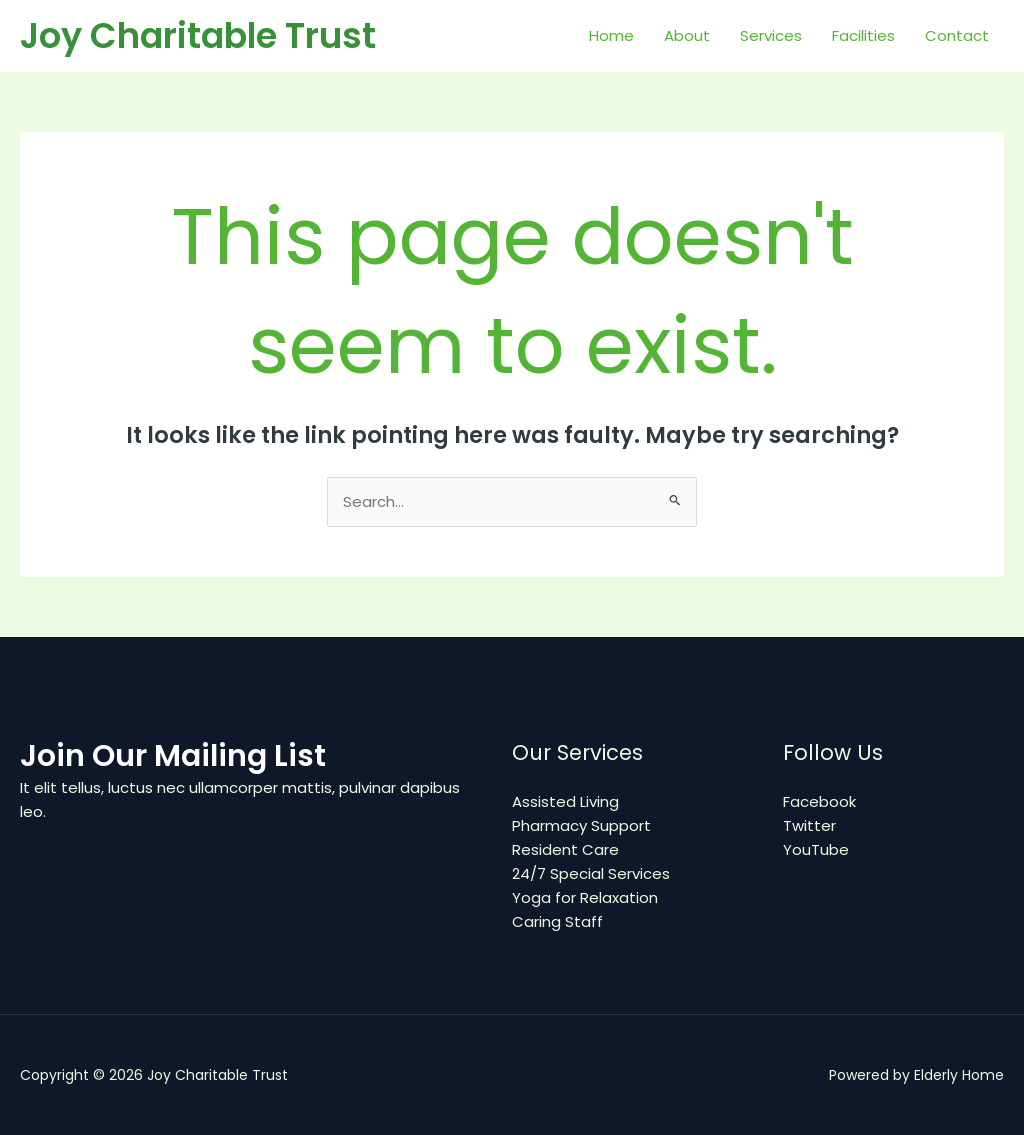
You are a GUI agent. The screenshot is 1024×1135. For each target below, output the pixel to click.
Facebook (819, 801)
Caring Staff (557, 921)
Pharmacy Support (581, 825)
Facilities (863, 35)
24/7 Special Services (591, 873)
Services (771, 35)
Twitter (809, 825)
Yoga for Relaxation (585, 897)
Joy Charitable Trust (198, 35)
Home (611, 35)
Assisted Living (565, 801)
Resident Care (565, 849)
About (687, 35)
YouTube (816, 849)
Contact (957, 35)
